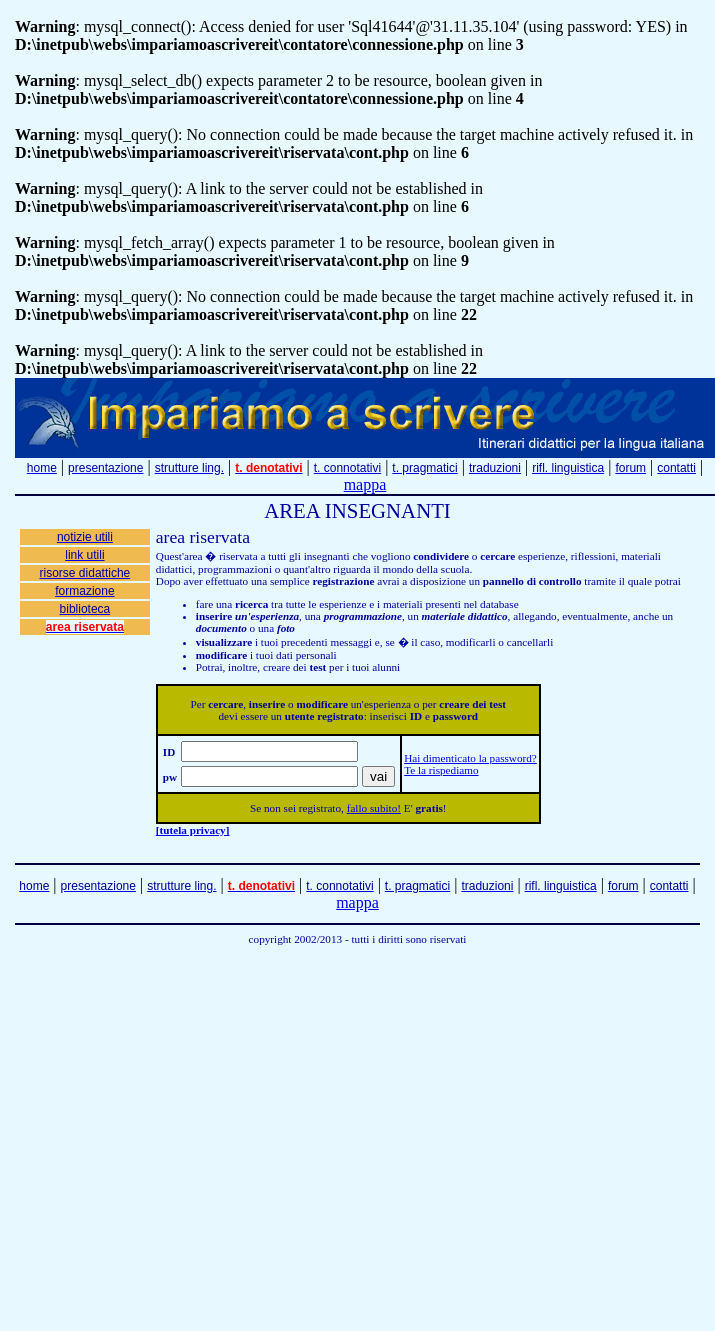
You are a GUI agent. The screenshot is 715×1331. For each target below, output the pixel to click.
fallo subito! (374, 808)
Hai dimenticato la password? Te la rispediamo (470, 764)
